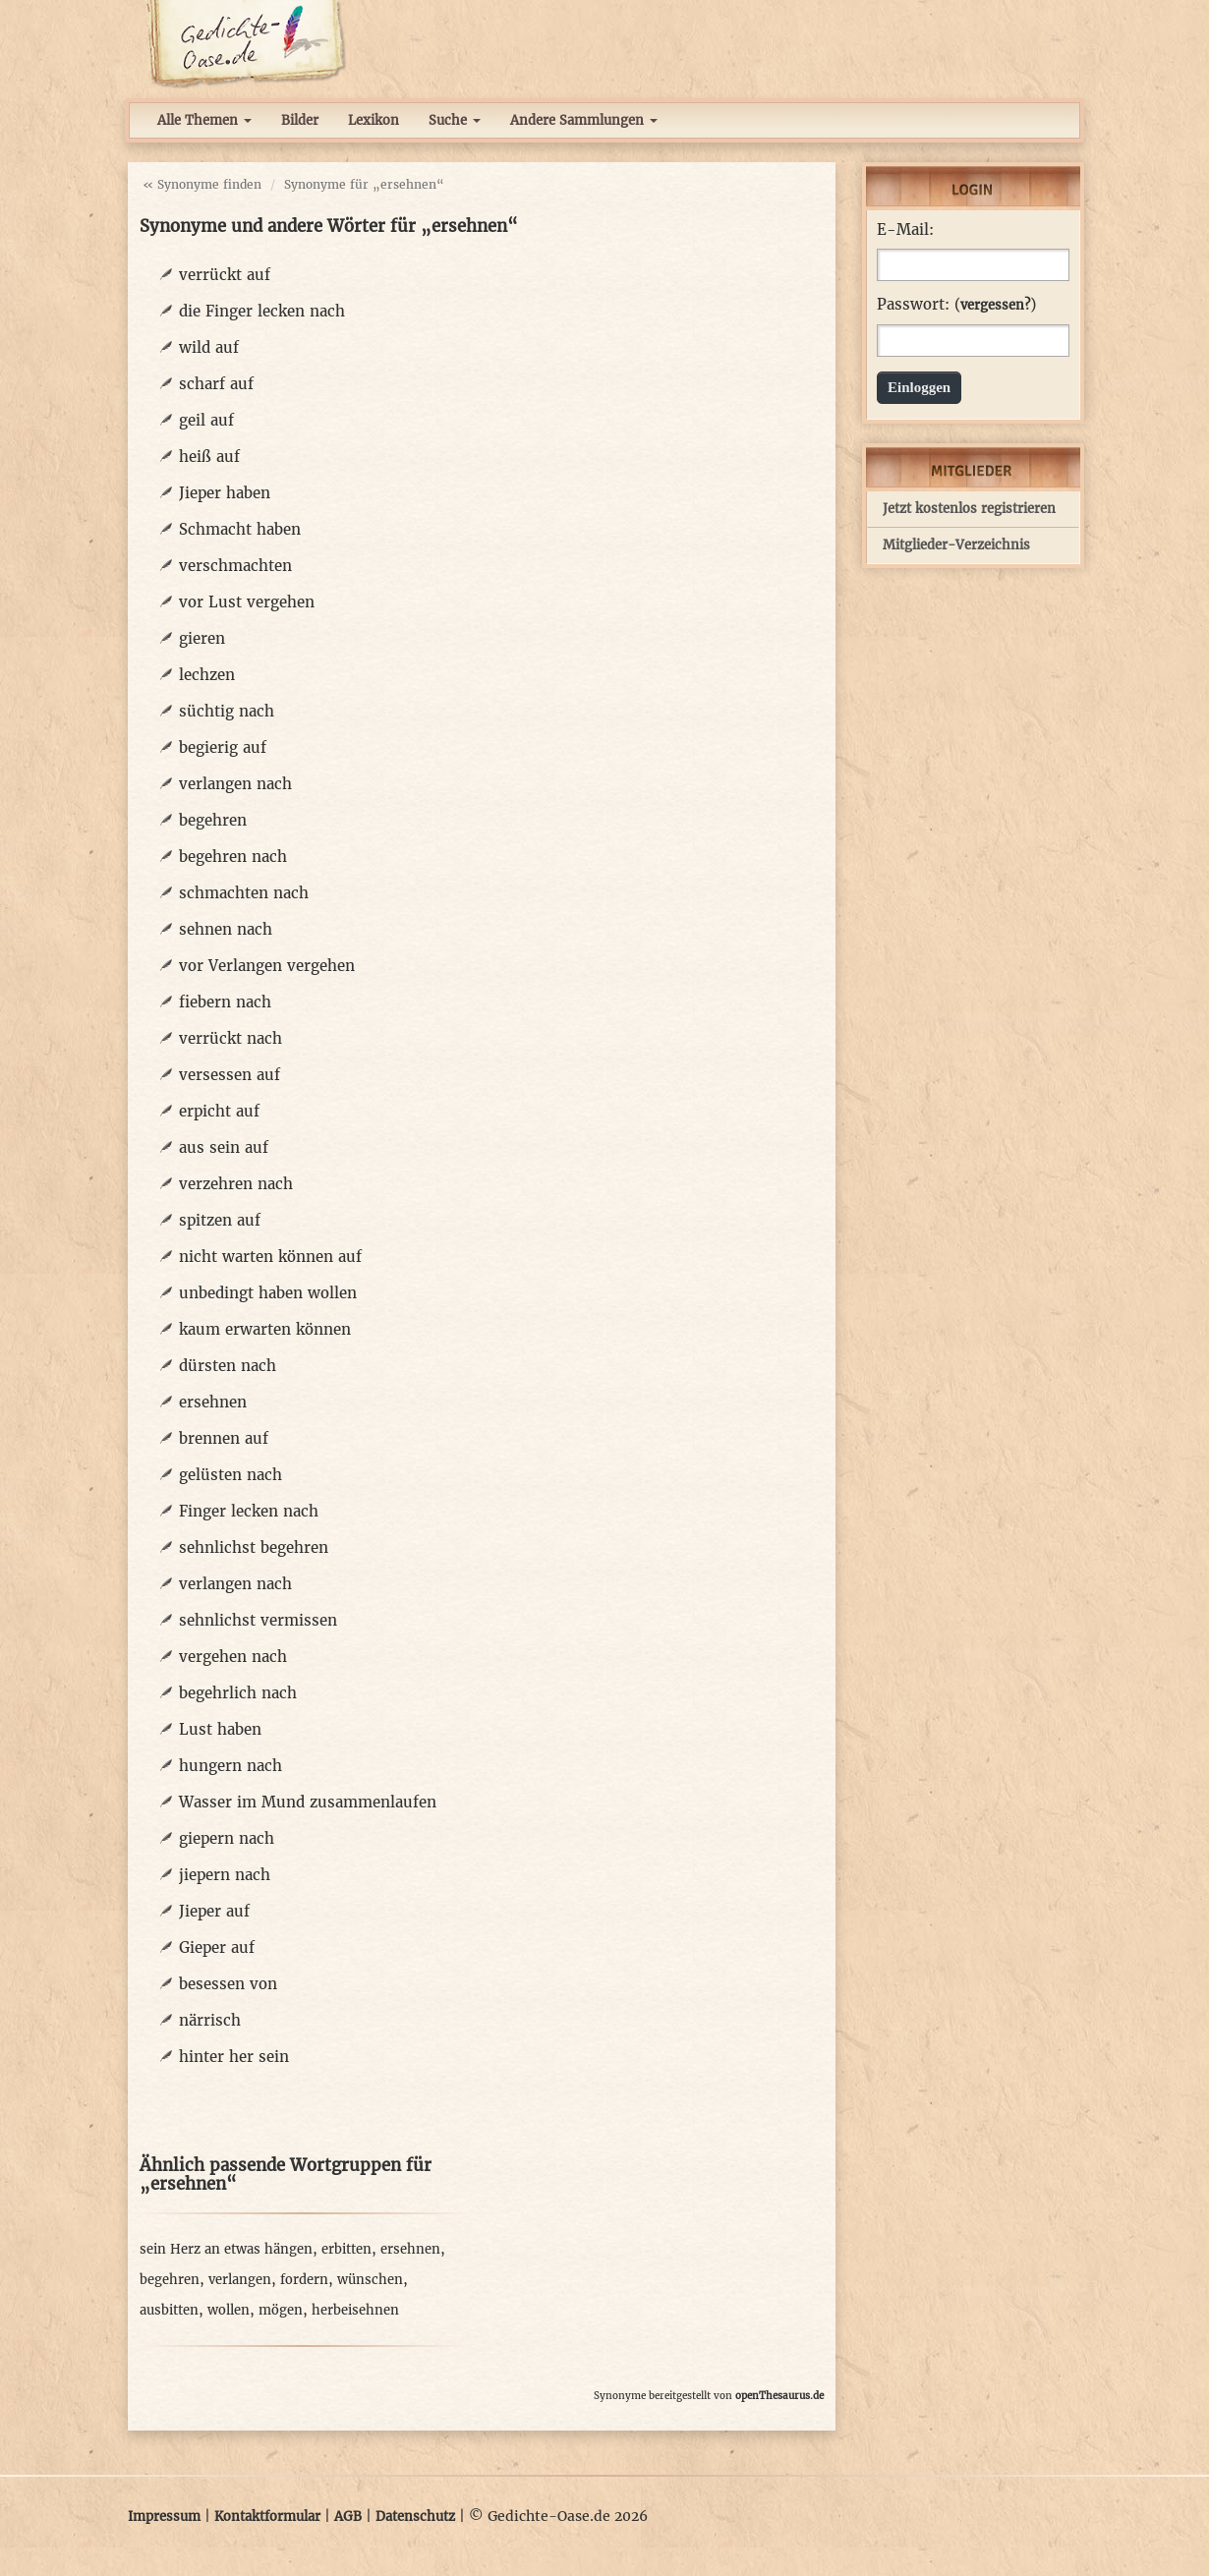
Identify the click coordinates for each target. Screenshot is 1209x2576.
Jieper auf (214, 1911)
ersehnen (213, 1402)
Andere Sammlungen (584, 120)
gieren (202, 638)
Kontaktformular (267, 2516)
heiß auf (209, 456)
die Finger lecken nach (262, 311)
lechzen (207, 674)
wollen (228, 2310)
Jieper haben (224, 493)
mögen (281, 2310)
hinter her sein (234, 2056)
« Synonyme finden (202, 184)
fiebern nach (225, 1002)
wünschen (370, 2279)
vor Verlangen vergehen (267, 965)
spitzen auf (219, 1220)
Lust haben (220, 1729)
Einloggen (919, 387)
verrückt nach (230, 1038)
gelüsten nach (230, 1474)
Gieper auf (217, 1947)
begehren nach (233, 856)
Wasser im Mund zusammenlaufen (307, 1802)
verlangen (239, 2279)
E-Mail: (905, 230)
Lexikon (373, 120)
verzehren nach (236, 1183)
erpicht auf (219, 1111)
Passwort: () (956, 305)
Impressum (164, 2516)
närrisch (210, 2020)
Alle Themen (204, 120)
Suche (455, 120)
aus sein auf (223, 1147)
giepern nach (226, 1838)
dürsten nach (227, 1365)
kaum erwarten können (265, 1329)
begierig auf (222, 747)
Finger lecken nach (248, 1511)
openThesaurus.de (779, 2395)
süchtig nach (226, 711)
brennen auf (223, 1438)
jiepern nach (224, 1874)
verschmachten (235, 565)
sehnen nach (225, 929)
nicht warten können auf (270, 1256)
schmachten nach (244, 893)
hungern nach (230, 1765)
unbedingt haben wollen (268, 1293)
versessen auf (229, 1074)
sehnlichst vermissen (258, 1620)
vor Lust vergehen (247, 602)
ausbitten (169, 2310)
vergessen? (995, 305)
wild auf (209, 347)
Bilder (299, 120)
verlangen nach (235, 783)
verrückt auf (224, 274)
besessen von (228, 1984)
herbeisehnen (355, 2310)
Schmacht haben (240, 529)
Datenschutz (415, 2516)
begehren (213, 820)
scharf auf (216, 383)
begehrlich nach (238, 1693)
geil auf (206, 420)
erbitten (346, 2249)
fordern (304, 2279)
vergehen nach (233, 1656)
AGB (348, 2516)
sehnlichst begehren (253, 1547)
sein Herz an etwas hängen (226, 2249)
